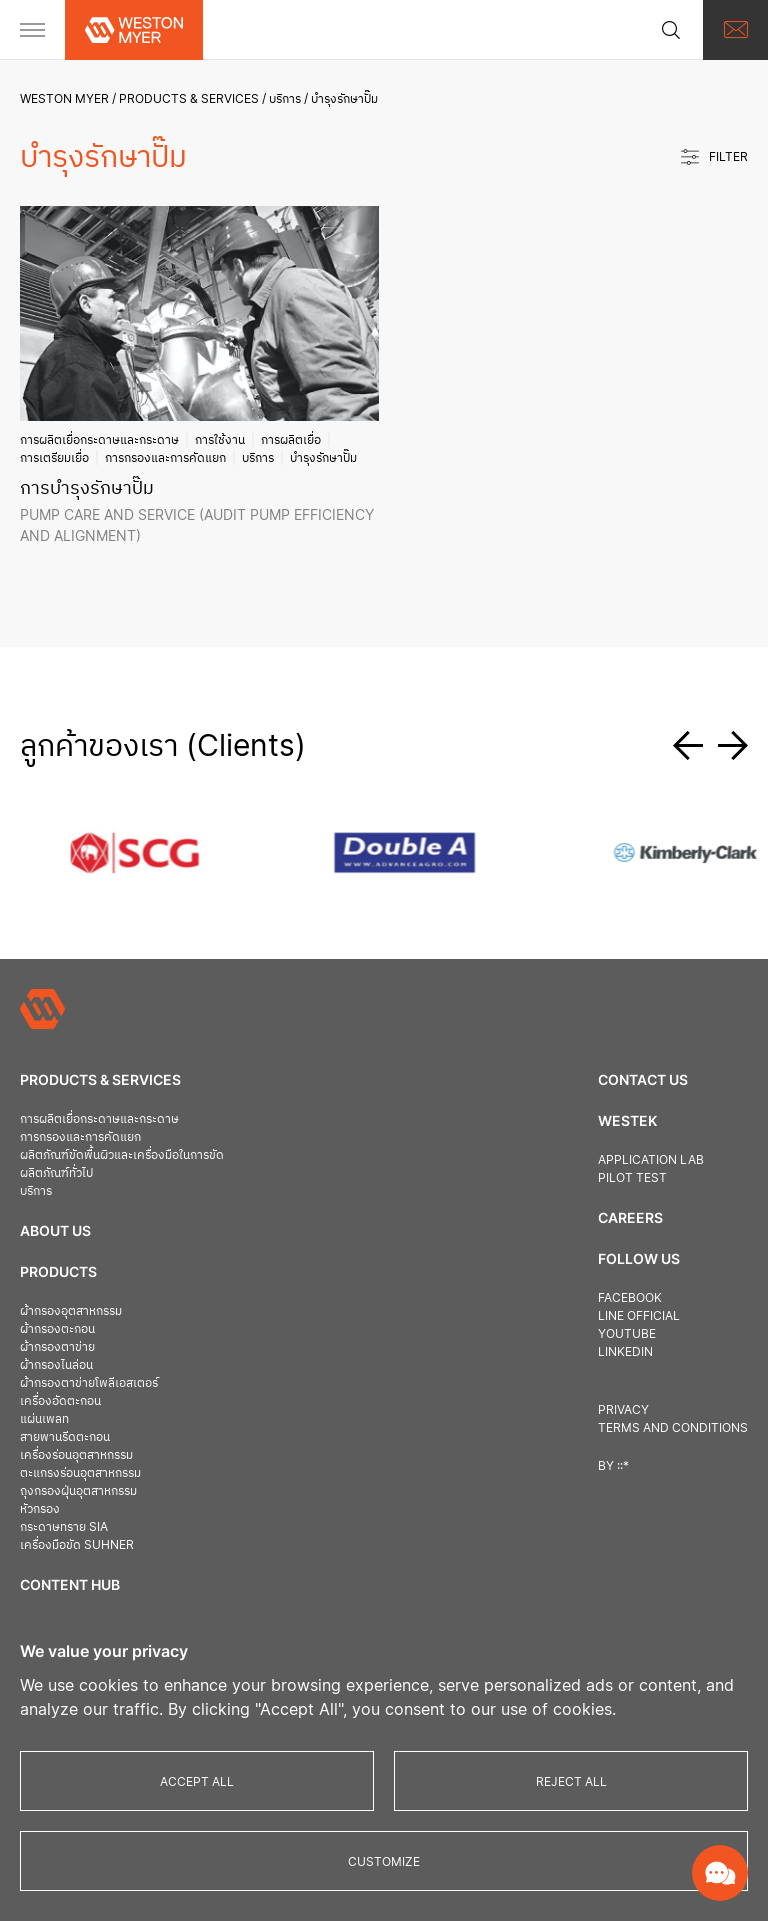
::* (623, 1465)
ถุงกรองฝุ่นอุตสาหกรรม (78, 1490)
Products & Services (189, 98)
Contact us (643, 1079)
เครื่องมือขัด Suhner (77, 1544)
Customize (384, 1861)
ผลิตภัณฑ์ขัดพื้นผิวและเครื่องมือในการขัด (122, 1154)
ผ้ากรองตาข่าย (57, 1346)
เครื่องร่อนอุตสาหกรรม (76, 1454)
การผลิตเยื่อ (291, 439)
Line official (639, 1315)
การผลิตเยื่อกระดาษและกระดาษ (99, 439)
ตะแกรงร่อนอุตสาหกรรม (80, 1472)
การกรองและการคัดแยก (165, 457)
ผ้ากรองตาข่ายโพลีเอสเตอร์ (89, 1382)
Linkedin (625, 1351)
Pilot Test (632, 1177)
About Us (55, 1230)
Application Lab (651, 1159)
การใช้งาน (220, 439)
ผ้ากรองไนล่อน (56, 1364)
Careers (630, 1217)
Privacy (623, 1409)
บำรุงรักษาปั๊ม (323, 457)
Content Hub (70, 1584)
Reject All (571, 1781)
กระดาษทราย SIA (64, 1526)
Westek (627, 1120)
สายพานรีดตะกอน (65, 1436)
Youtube (627, 1333)
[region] (384, 1765)
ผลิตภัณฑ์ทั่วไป (56, 1172)
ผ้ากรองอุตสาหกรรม (71, 1310)
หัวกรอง (40, 1508)
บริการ (285, 98)
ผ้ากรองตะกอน (57, 1328)
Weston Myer (64, 98)
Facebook (630, 1297)
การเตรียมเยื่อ (54, 457)
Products (58, 1271)
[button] (695, 746)
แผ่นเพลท (44, 1418)
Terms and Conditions (673, 1427)
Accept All (197, 1781)
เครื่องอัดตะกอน (60, 1400)
